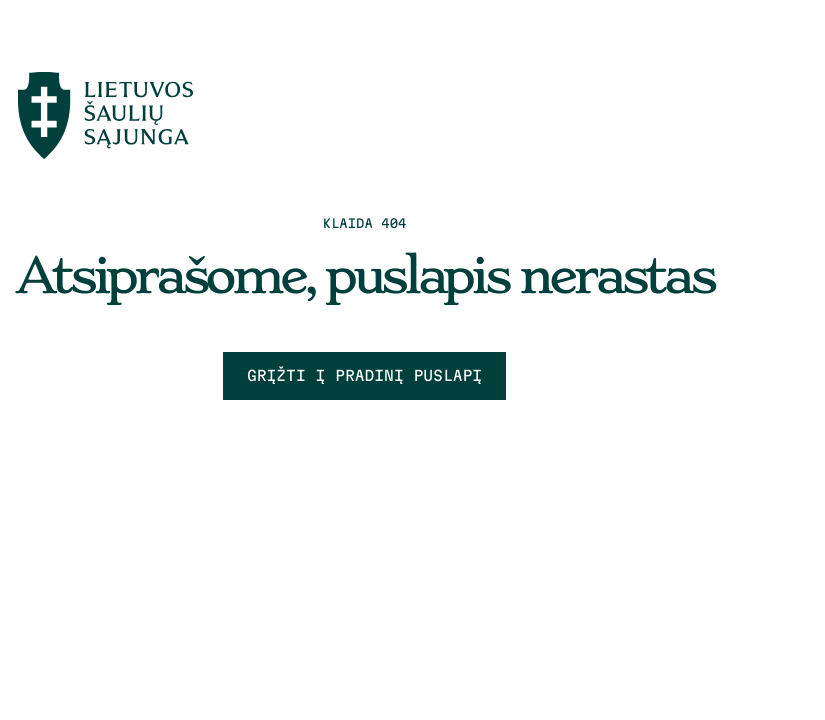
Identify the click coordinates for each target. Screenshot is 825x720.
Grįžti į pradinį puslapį (364, 375)
